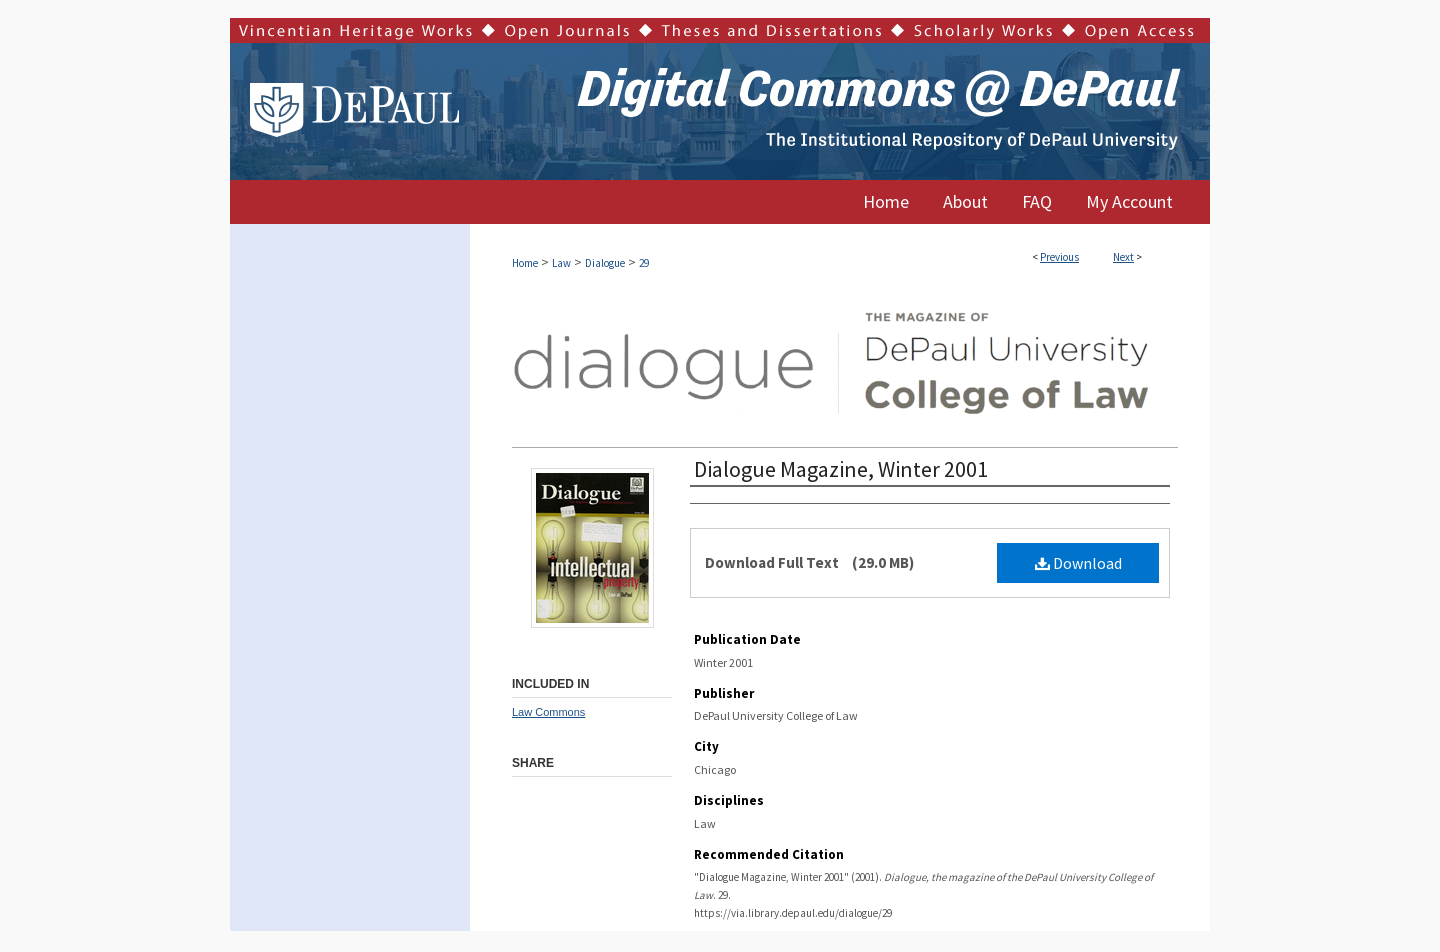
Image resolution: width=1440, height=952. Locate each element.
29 (644, 263)
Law (561, 263)
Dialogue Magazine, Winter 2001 (841, 469)
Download (1078, 563)
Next (1123, 257)
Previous (1059, 257)
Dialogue (605, 263)
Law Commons (548, 712)
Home (525, 263)
